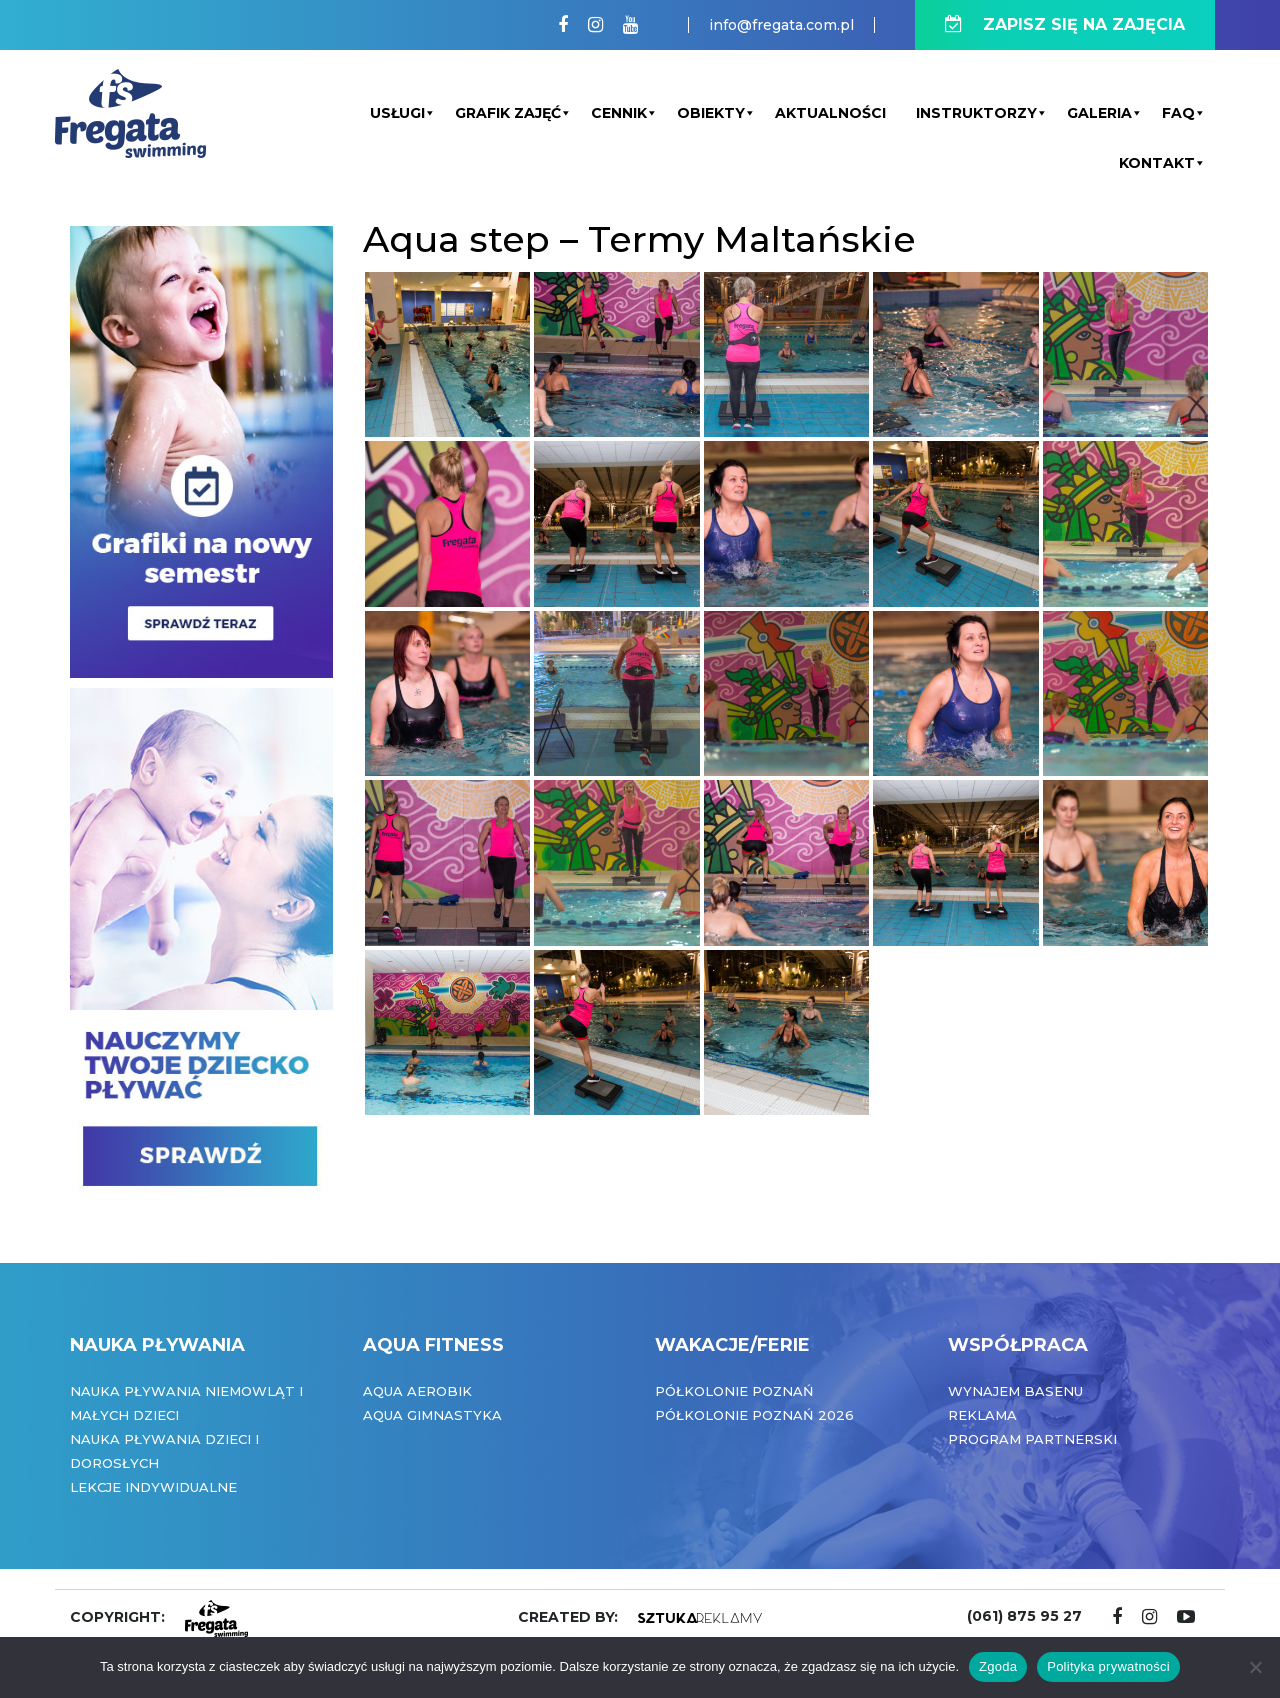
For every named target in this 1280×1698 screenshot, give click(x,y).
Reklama (982, 1415)
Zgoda (998, 1666)
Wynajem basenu (1015, 1391)
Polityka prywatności (1108, 1666)
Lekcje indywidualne (153, 1487)
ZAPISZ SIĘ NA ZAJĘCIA (1065, 24)
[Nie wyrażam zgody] (1255, 1667)
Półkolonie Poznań (734, 1391)
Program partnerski (1032, 1439)
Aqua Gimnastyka (432, 1415)
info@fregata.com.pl (781, 25)
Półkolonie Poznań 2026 (754, 1415)
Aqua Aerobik (417, 1391)
